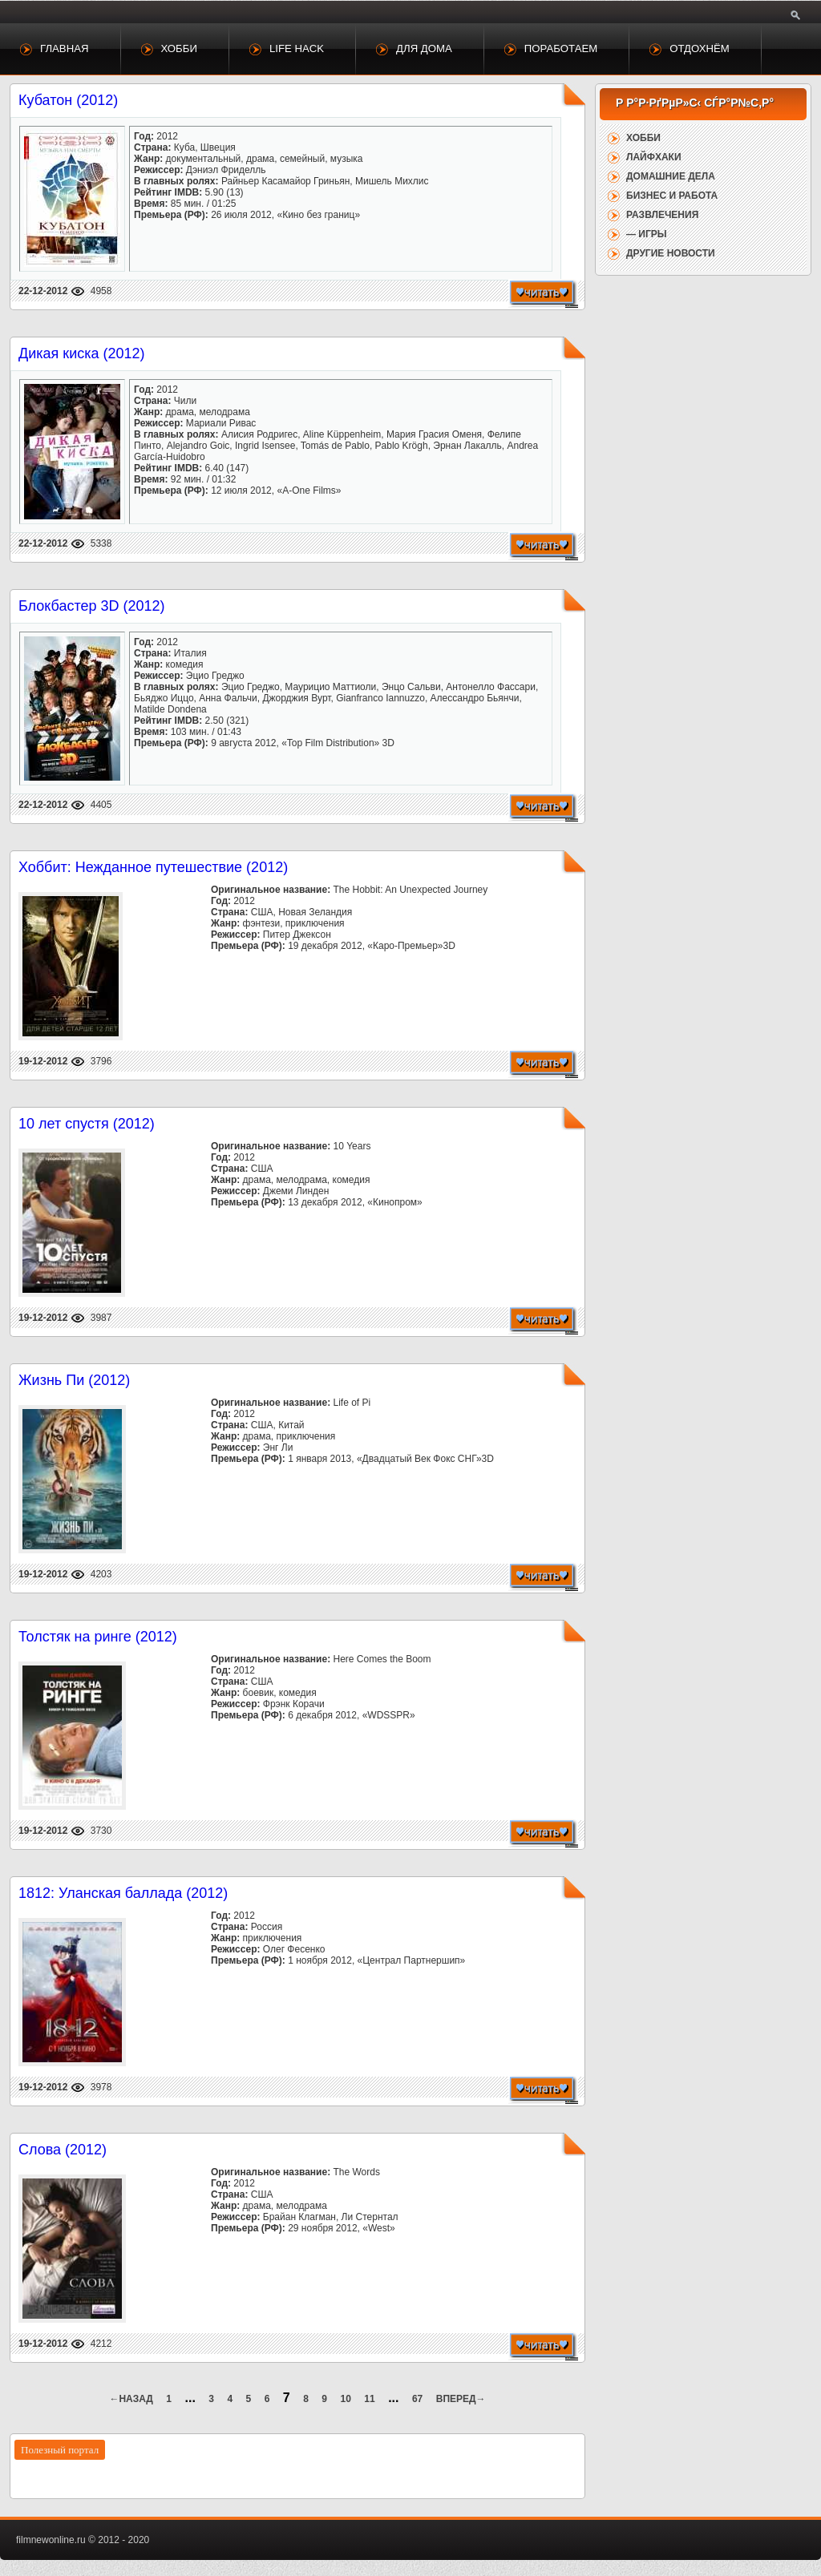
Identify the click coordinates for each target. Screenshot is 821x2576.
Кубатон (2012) (68, 100)
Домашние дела (670, 176)
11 (369, 2398)
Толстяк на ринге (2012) (97, 1637)
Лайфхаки (653, 157)
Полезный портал (60, 2450)
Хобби (179, 48)
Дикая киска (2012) (81, 353)
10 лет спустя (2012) (86, 1124)
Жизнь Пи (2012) (74, 1380)
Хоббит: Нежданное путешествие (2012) (153, 867)
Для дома (424, 48)
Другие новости (670, 253)
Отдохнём (699, 48)
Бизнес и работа (672, 195)
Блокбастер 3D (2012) (91, 606)
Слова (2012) (62, 2150)
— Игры (646, 234)
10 (346, 2398)
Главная (64, 48)
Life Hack (296, 48)
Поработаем (560, 48)
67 (417, 2398)
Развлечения (662, 214)
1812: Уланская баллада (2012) (123, 1893)
